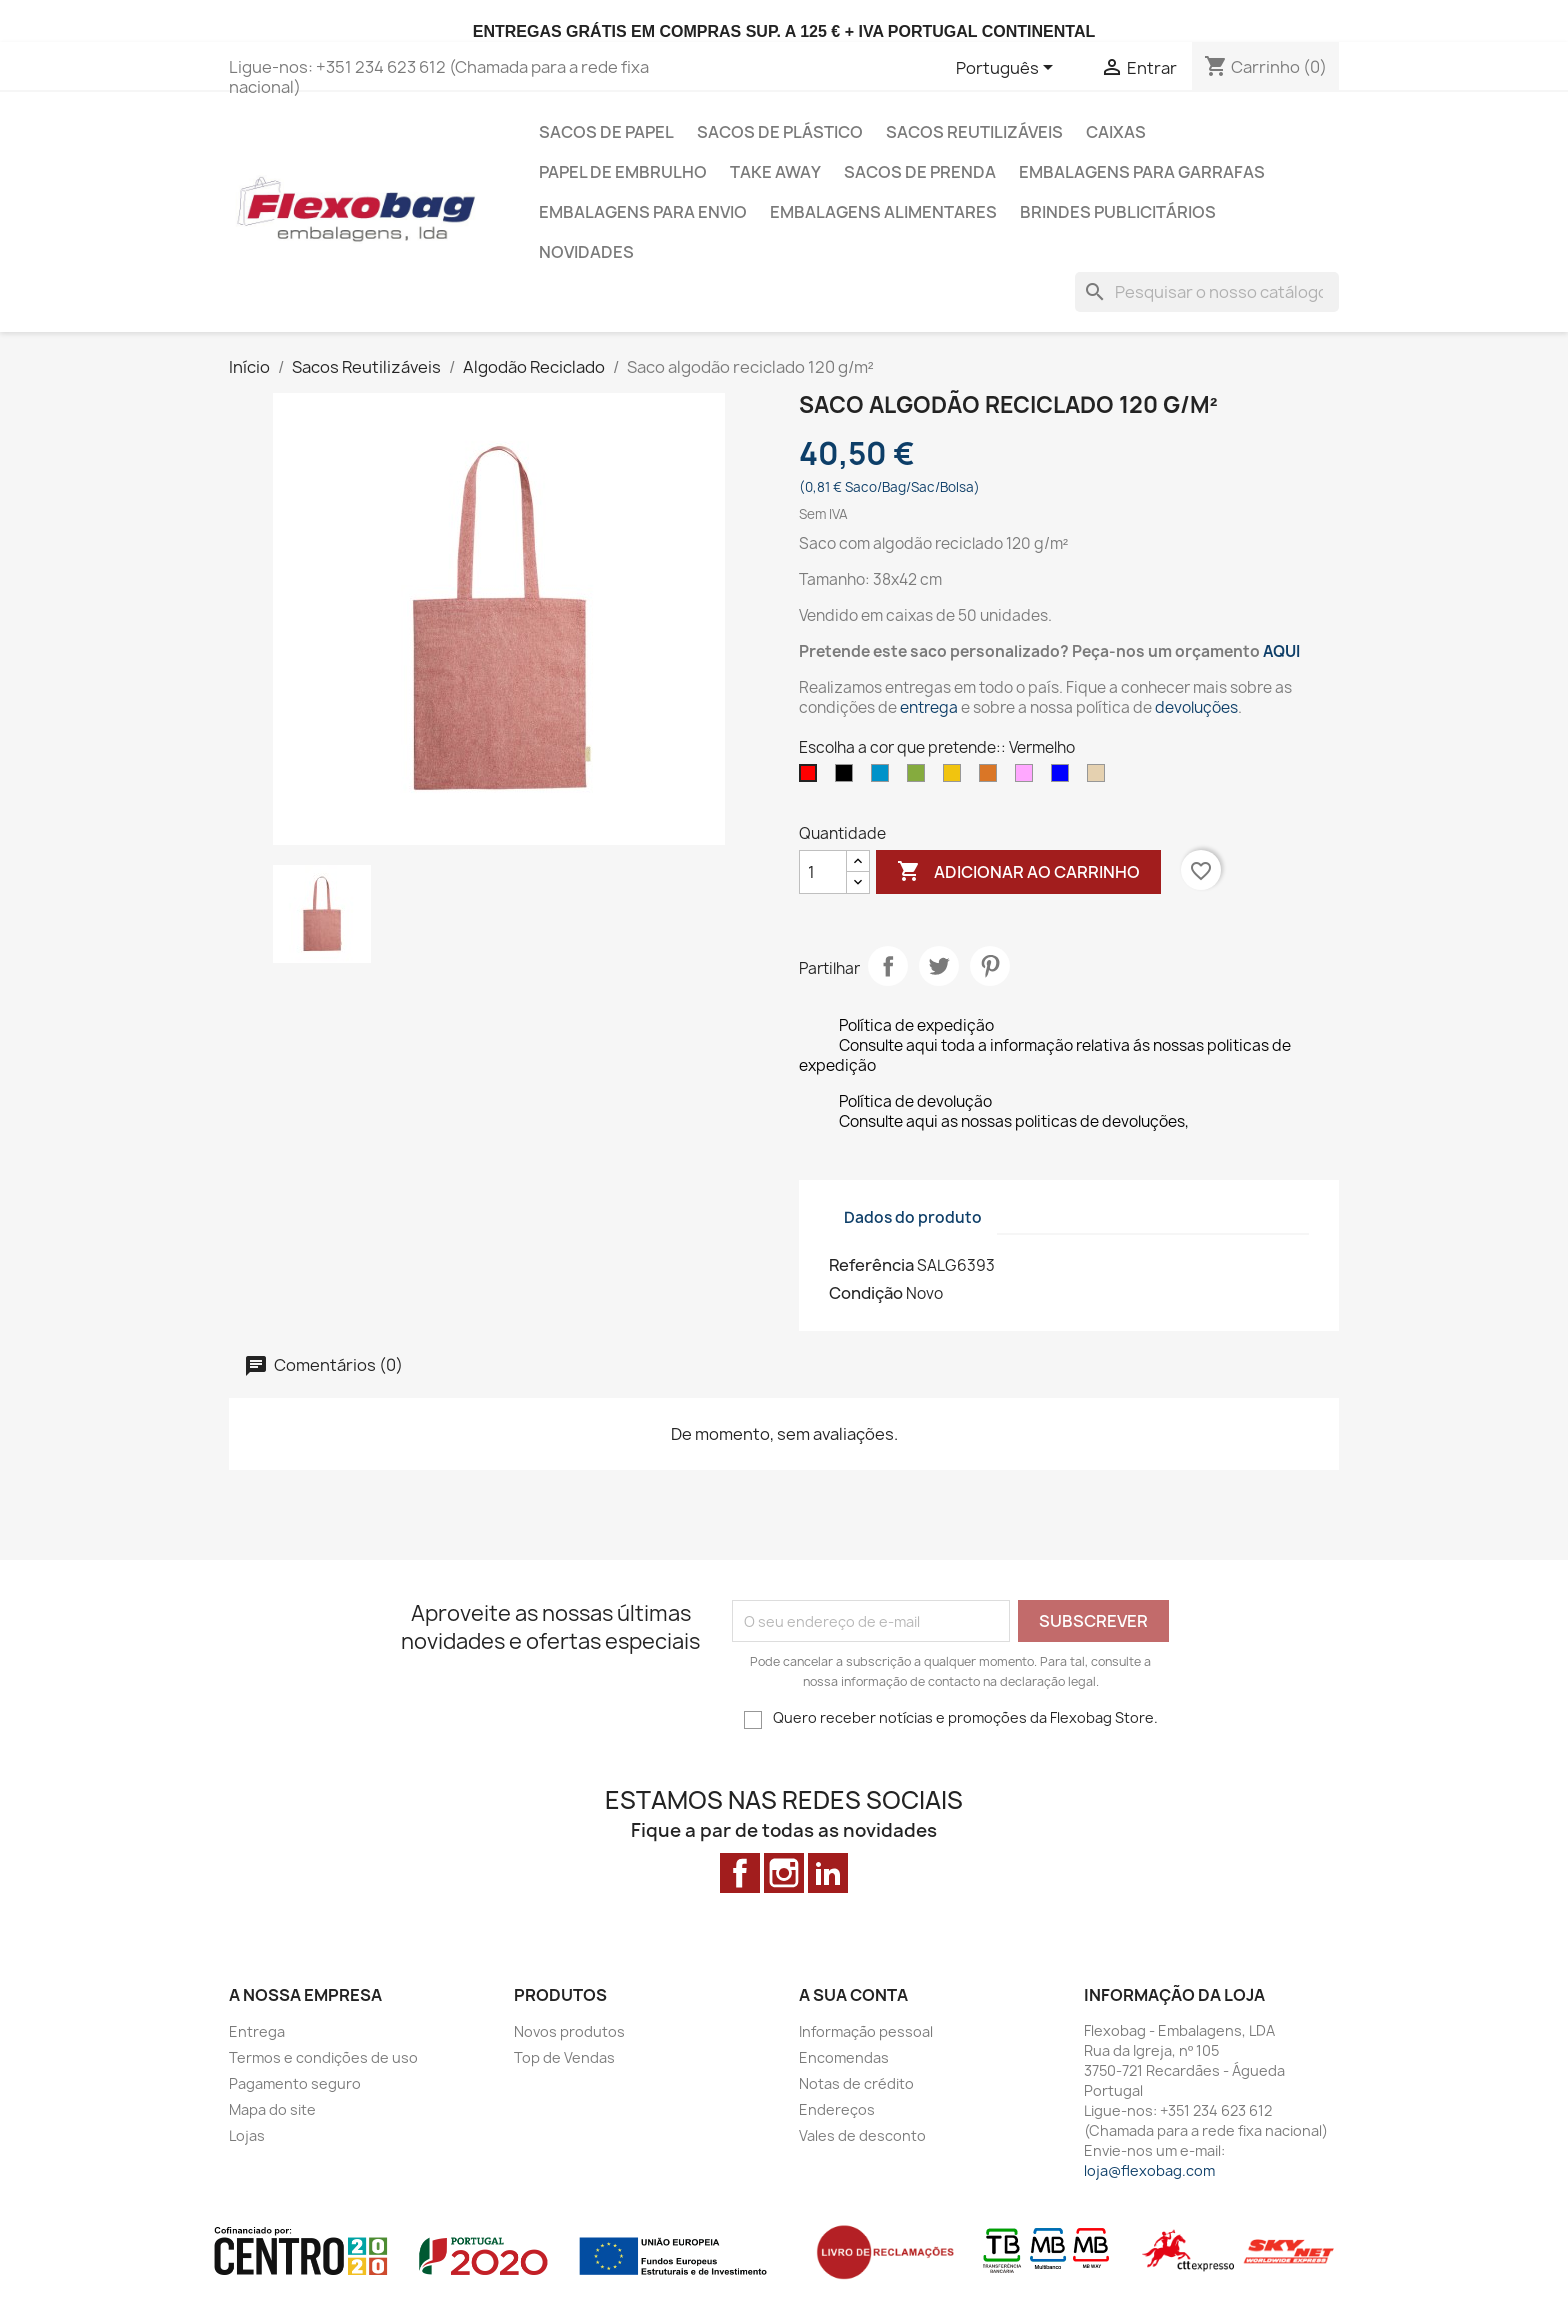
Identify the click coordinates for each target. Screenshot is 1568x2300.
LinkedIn (828, 1873)
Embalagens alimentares (883, 212)
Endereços (837, 2109)
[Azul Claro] (884, 778)
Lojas (247, 2135)
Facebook (740, 1873)
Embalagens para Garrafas (1142, 172)
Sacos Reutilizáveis (974, 132)
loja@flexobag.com (1149, 2170)
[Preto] (848, 778)
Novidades (586, 252)
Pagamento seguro (295, 2083)
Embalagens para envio (643, 212)
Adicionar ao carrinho (1018, 872)
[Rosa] (1028, 778)
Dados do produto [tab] (913, 1217)
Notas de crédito (856, 2083)
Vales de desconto (862, 2135)
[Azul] (1064, 778)
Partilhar (888, 966)
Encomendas (844, 2057)
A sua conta (853, 1995)
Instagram (784, 1873)
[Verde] (920, 778)
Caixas (1116, 132)
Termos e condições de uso (323, 2057)
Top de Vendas (564, 2057)
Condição (866, 1293)
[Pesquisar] (1207, 292)
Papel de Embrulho (623, 172)
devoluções (1196, 707)
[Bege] (1100, 778)
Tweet (939, 966)
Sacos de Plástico (780, 132)
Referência (871, 1265)
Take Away (775, 172)
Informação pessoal (866, 2031)
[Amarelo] (956, 778)
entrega (929, 707)
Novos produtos (569, 2031)
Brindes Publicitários (1118, 212)
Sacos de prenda (920, 172)
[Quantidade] (823, 872)
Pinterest (990, 966)
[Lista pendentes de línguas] (1008, 69)
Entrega (257, 2031)
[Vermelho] (812, 778)
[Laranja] (992, 778)
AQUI (1281, 651)
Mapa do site (272, 2109)
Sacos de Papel (606, 132)
